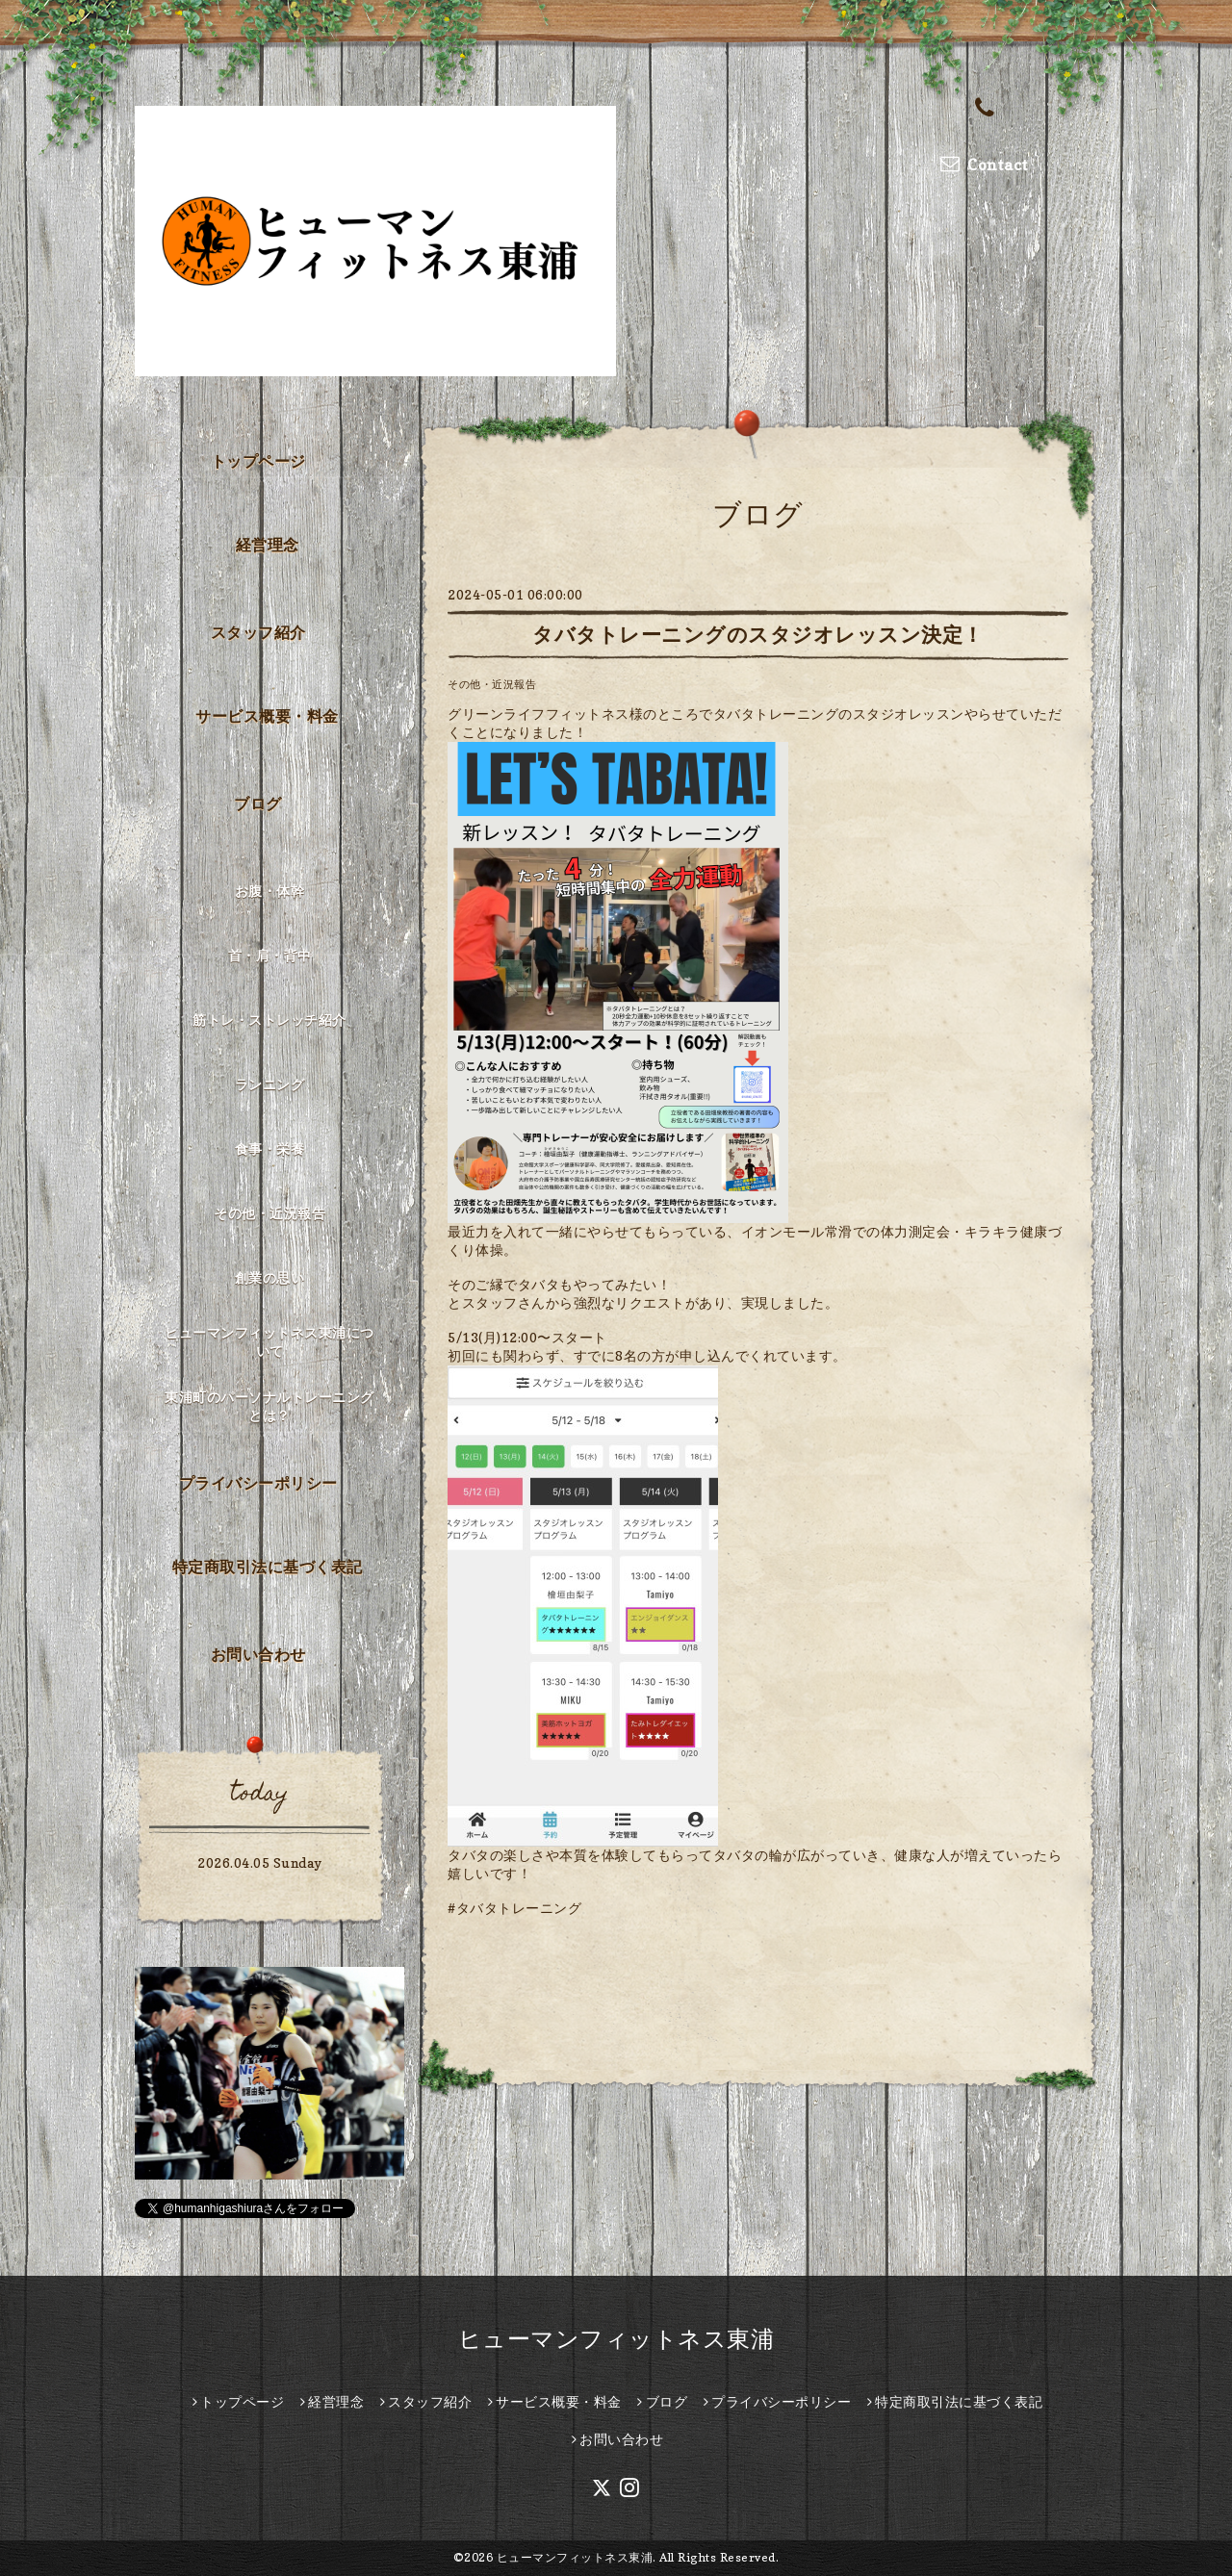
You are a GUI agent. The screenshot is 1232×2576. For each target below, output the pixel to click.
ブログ (258, 803)
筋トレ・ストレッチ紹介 (269, 1019)
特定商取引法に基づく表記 (267, 1566)
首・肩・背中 (270, 955)
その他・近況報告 (492, 684)
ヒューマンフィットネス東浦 (616, 2339)
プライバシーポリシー (258, 1482)
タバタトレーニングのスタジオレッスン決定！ (758, 635)
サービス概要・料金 (267, 716)
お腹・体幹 (270, 890)
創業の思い (270, 1277)
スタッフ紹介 (258, 632)
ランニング (270, 1084)
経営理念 (267, 544)
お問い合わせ (258, 1654)
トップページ (258, 461)
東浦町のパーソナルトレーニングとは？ (269, 1406)
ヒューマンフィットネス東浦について (269, 1341)
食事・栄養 (270, 1148)
